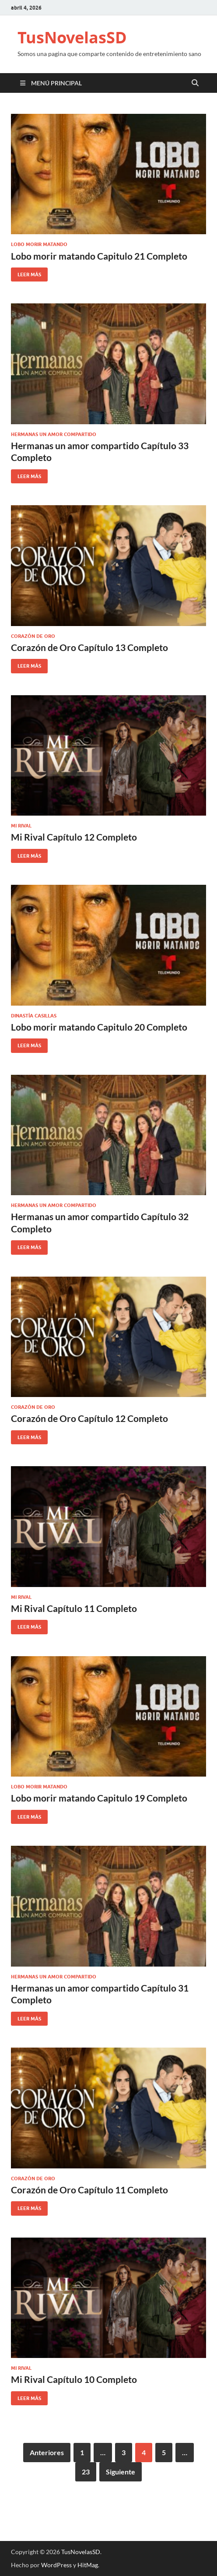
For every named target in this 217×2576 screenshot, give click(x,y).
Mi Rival (21, 826)
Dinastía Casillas (33, 1016)
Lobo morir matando (39, 244)
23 (86, 2471)
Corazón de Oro (33, 636)
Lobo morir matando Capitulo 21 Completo (99, 255)
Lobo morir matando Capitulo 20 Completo (99, 1026)
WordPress (56, 2565)
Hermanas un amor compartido (53, 434)
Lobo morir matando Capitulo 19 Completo (99, 1797)
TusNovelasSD (72, 37)
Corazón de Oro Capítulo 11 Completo (89, 2189)
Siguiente (120, 2471)
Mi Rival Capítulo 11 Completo (74, 1608)
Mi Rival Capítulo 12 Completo (74, 836)
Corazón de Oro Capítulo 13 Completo (89, 647)
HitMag (87, 2565)
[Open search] (195, 83)
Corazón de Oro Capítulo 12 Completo (89, 1418)
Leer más (26, 272)
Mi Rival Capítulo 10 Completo (74, 2379)
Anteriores (47, 2452)
